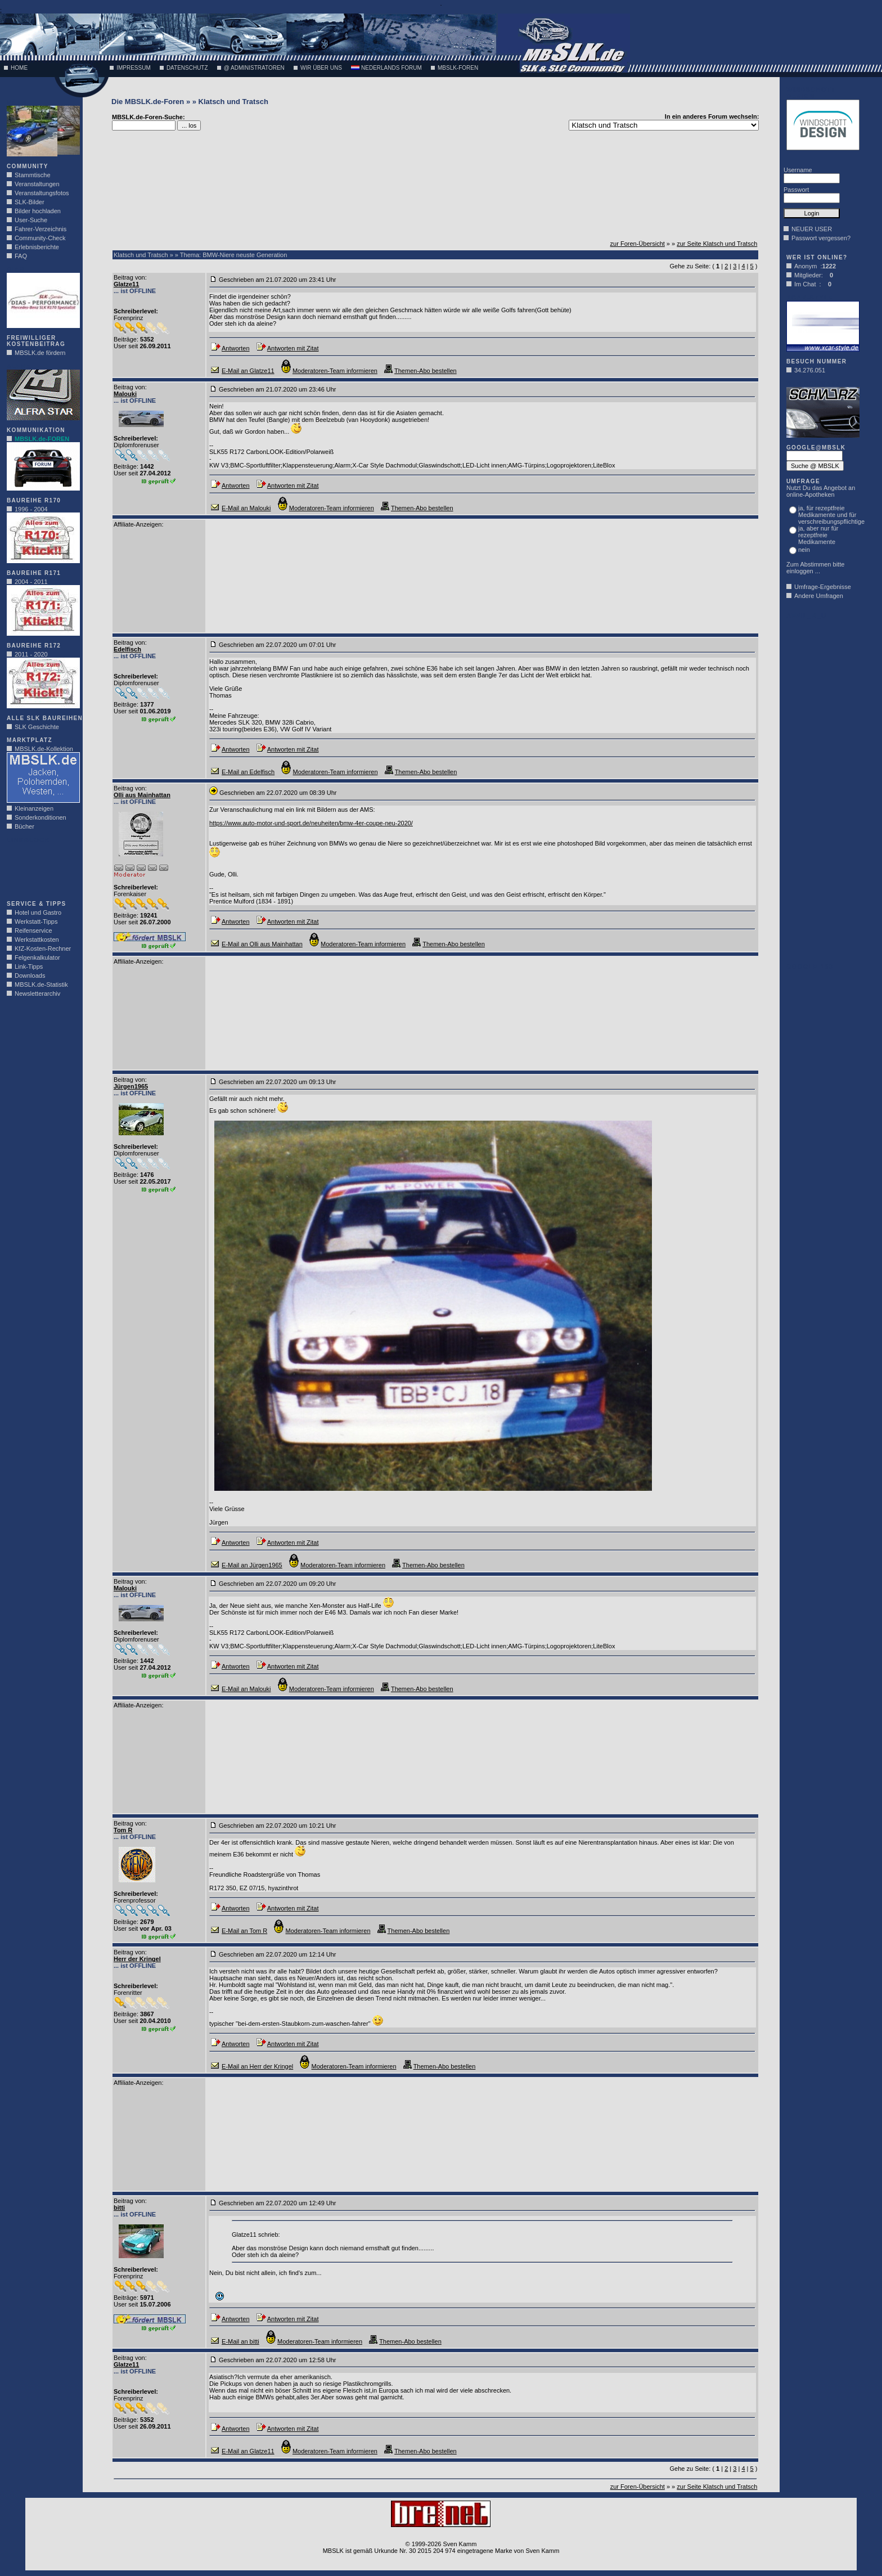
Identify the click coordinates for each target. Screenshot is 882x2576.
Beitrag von (129, 277)
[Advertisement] (40, 868)
